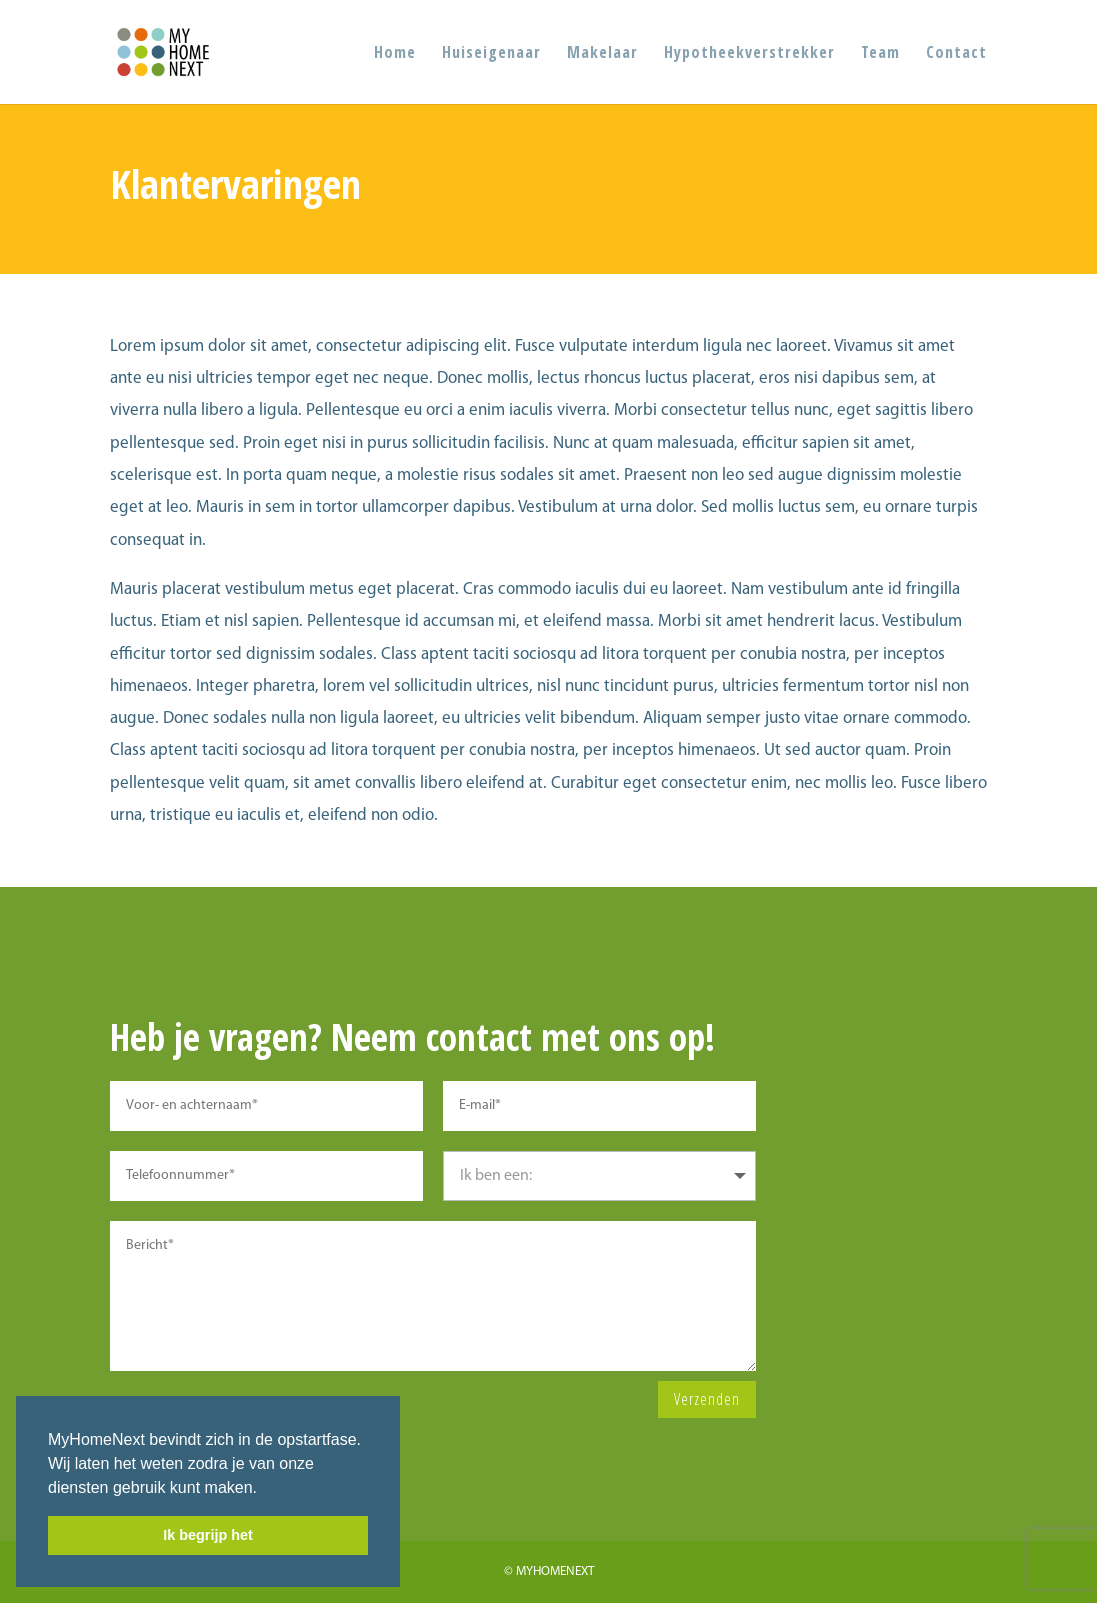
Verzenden (707, 1399)
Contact (956, 54)
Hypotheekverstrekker (749, 54)
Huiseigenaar (491, 54)
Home (395, 54)
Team (880, 54)
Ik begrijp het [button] (208, 1535)
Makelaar (602, 54)
